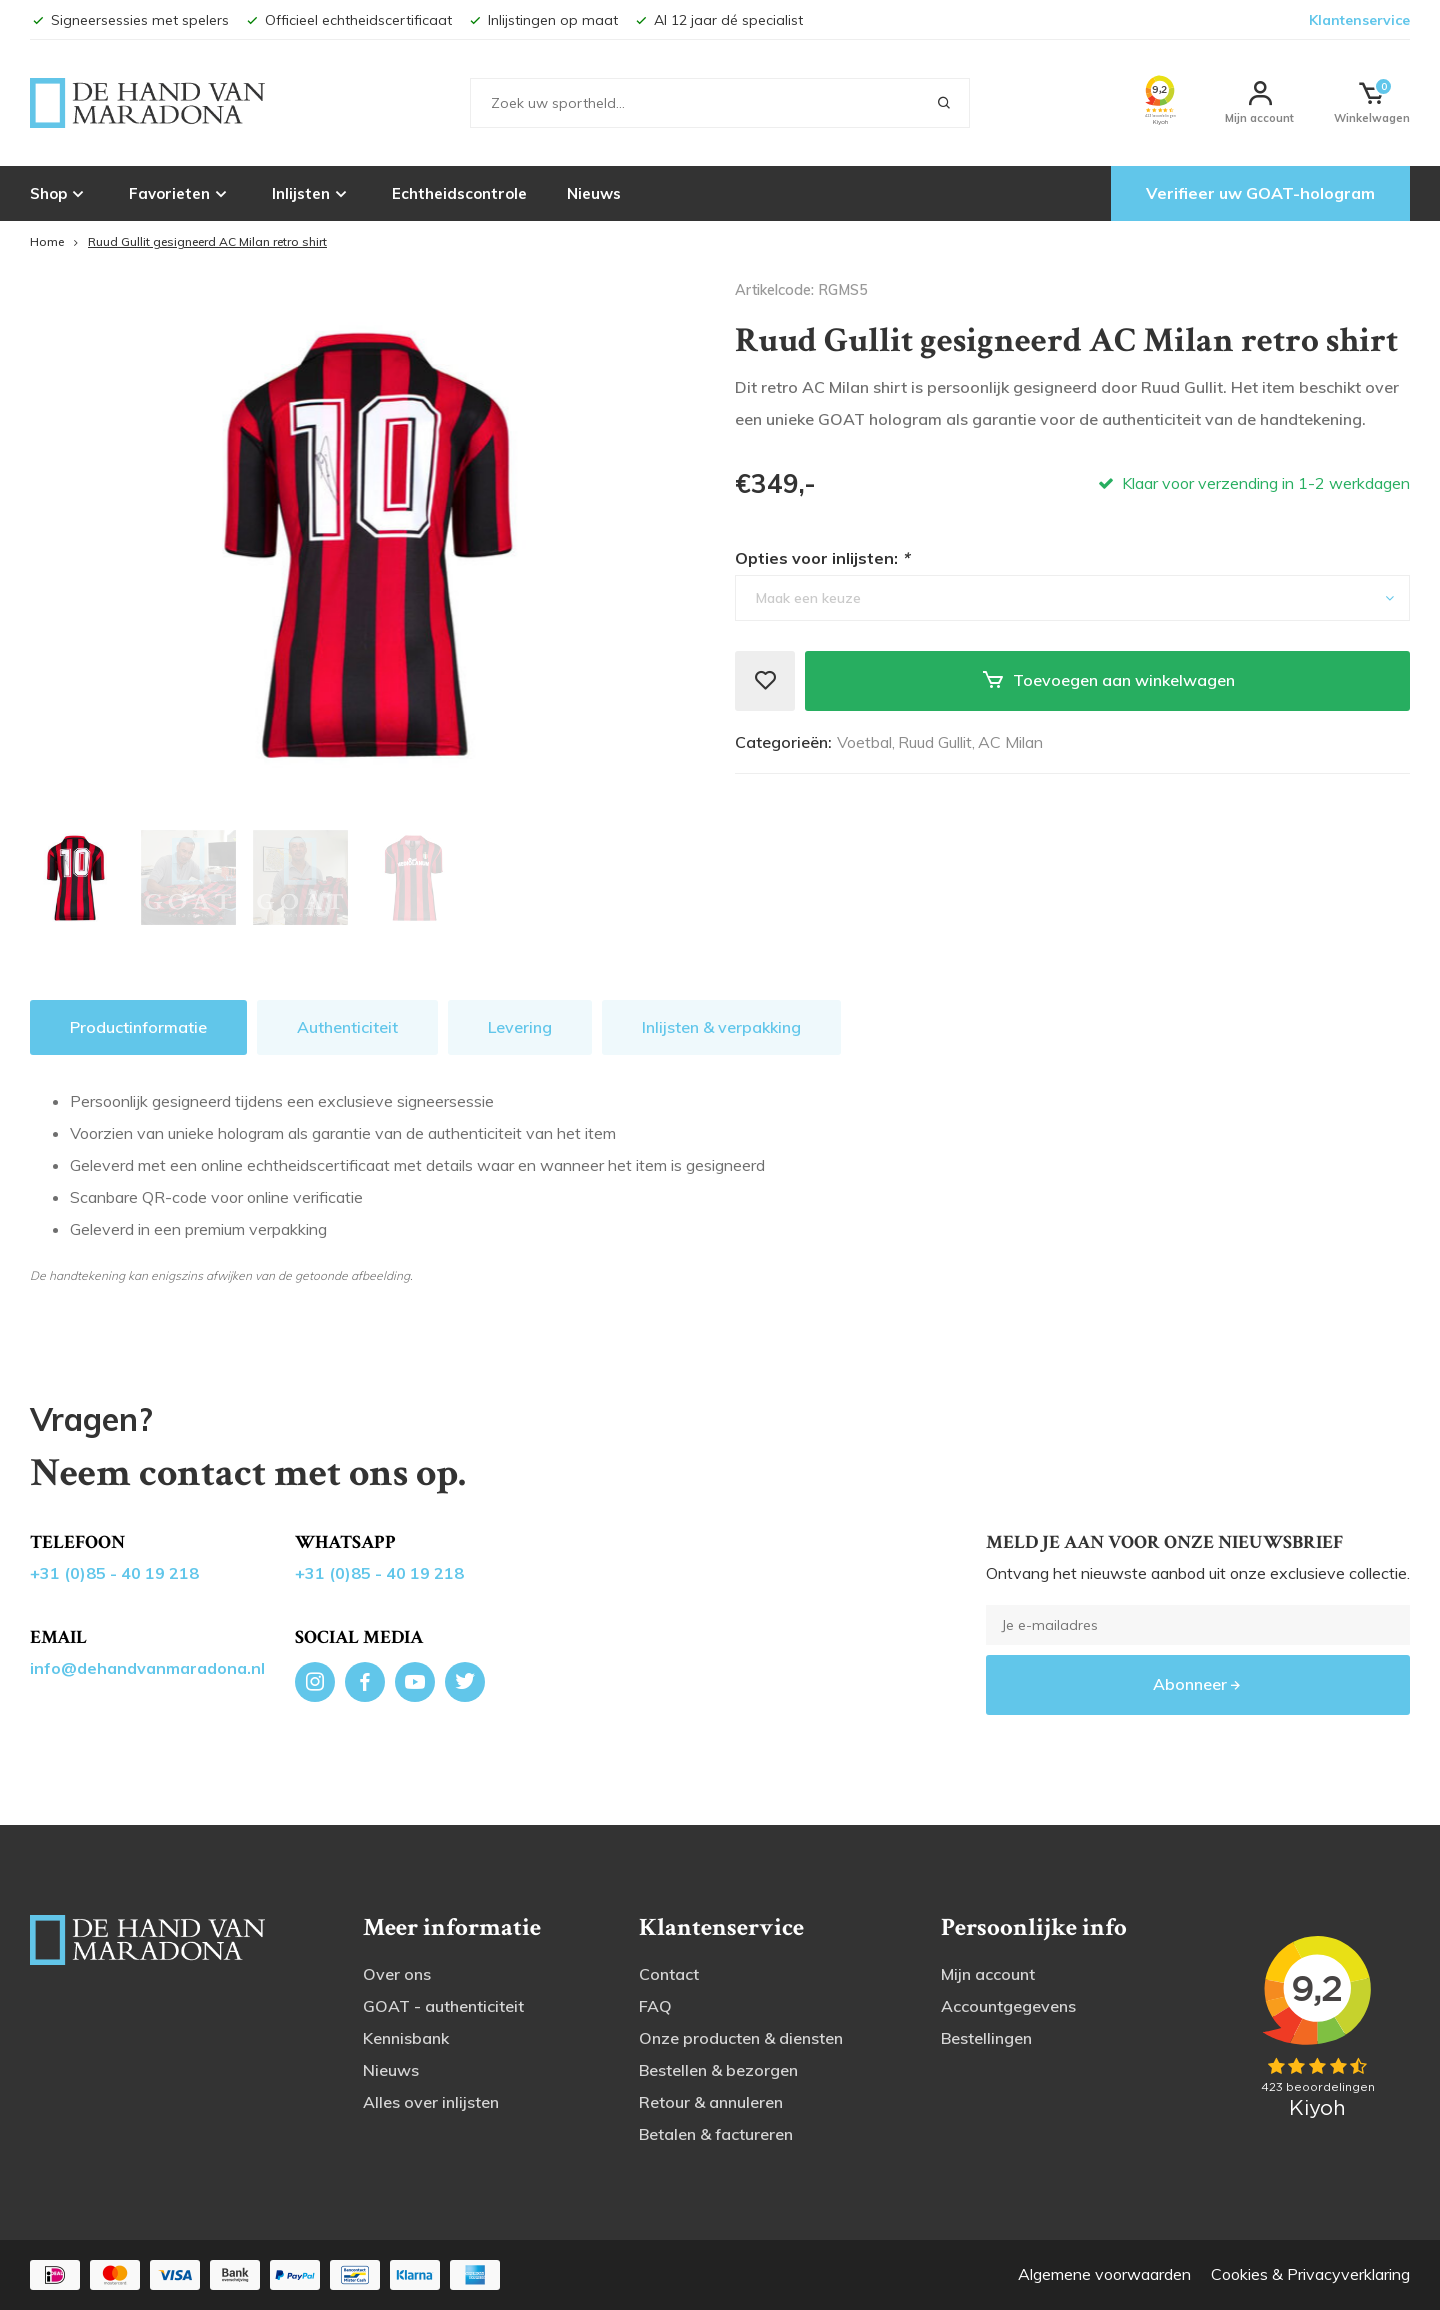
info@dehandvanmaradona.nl (147, 1668)
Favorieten (180, 193)
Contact (669, 1974)
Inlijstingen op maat (542, 20)
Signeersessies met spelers (129, 20)
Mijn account (988, 1974)
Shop (59, 193)
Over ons (397, 1974)
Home (47, 241)
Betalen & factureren (716, 2134)
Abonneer (1198, 1684)
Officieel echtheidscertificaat (348, 20)
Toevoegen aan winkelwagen (1108, 681)
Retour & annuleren (711, 2102)
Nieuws (594, 193)
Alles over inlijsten (431, 2102)
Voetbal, (866, 742)
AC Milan (1010, 742)
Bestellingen (986, 2038)
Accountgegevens (1008, 2006)
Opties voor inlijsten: (822, 558)
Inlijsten (312, 193)
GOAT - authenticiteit (443, 2006)
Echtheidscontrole (459, 193)
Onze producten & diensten (741, 2038)
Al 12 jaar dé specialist (718, 20)
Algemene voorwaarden (1104, 2274)
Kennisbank (406, 2038)
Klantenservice (1359, 20)
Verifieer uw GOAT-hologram (1260, 193)
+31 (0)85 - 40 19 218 (114, 1573)
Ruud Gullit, (936, 742)
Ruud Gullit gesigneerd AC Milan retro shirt (207, 241)
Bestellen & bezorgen (718, 2070)
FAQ (655, 2006)
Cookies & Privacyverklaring (1310, 2274)
